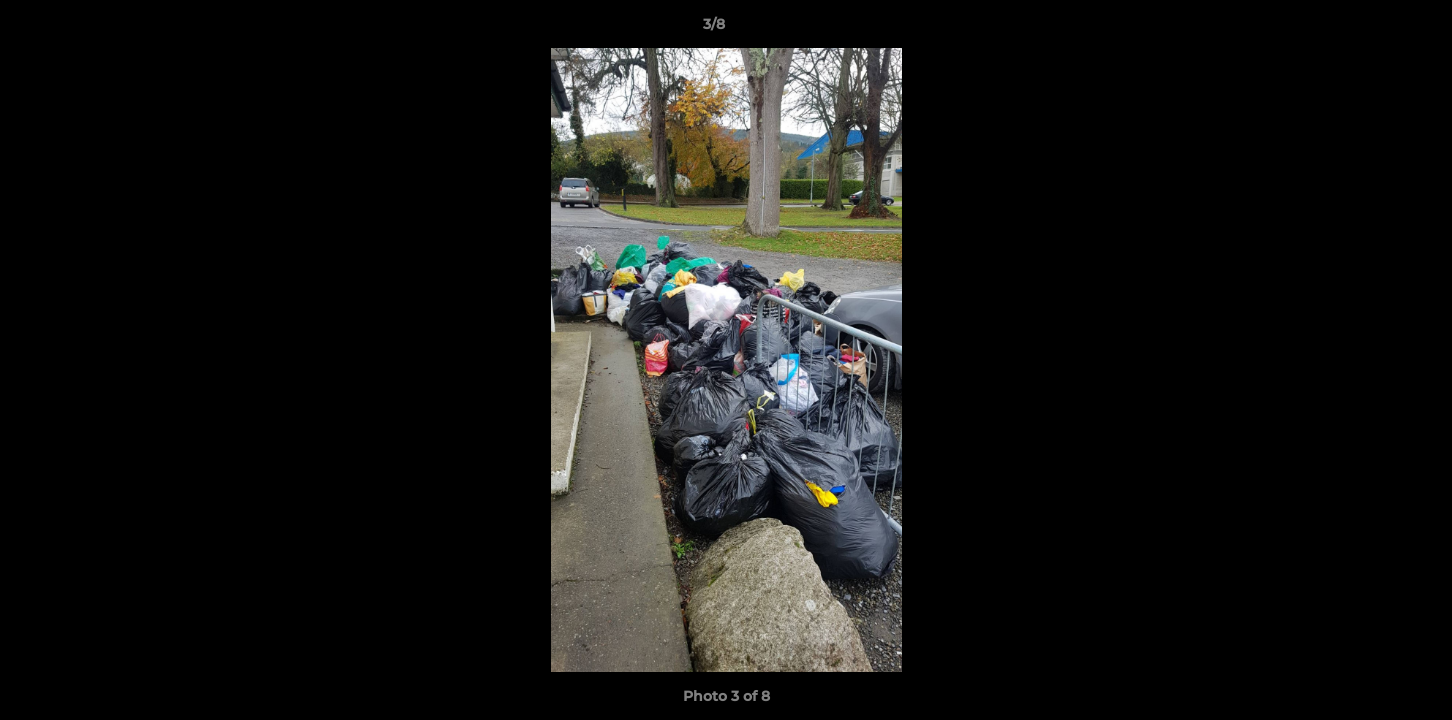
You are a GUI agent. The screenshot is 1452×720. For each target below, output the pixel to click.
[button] (1368, 29)
